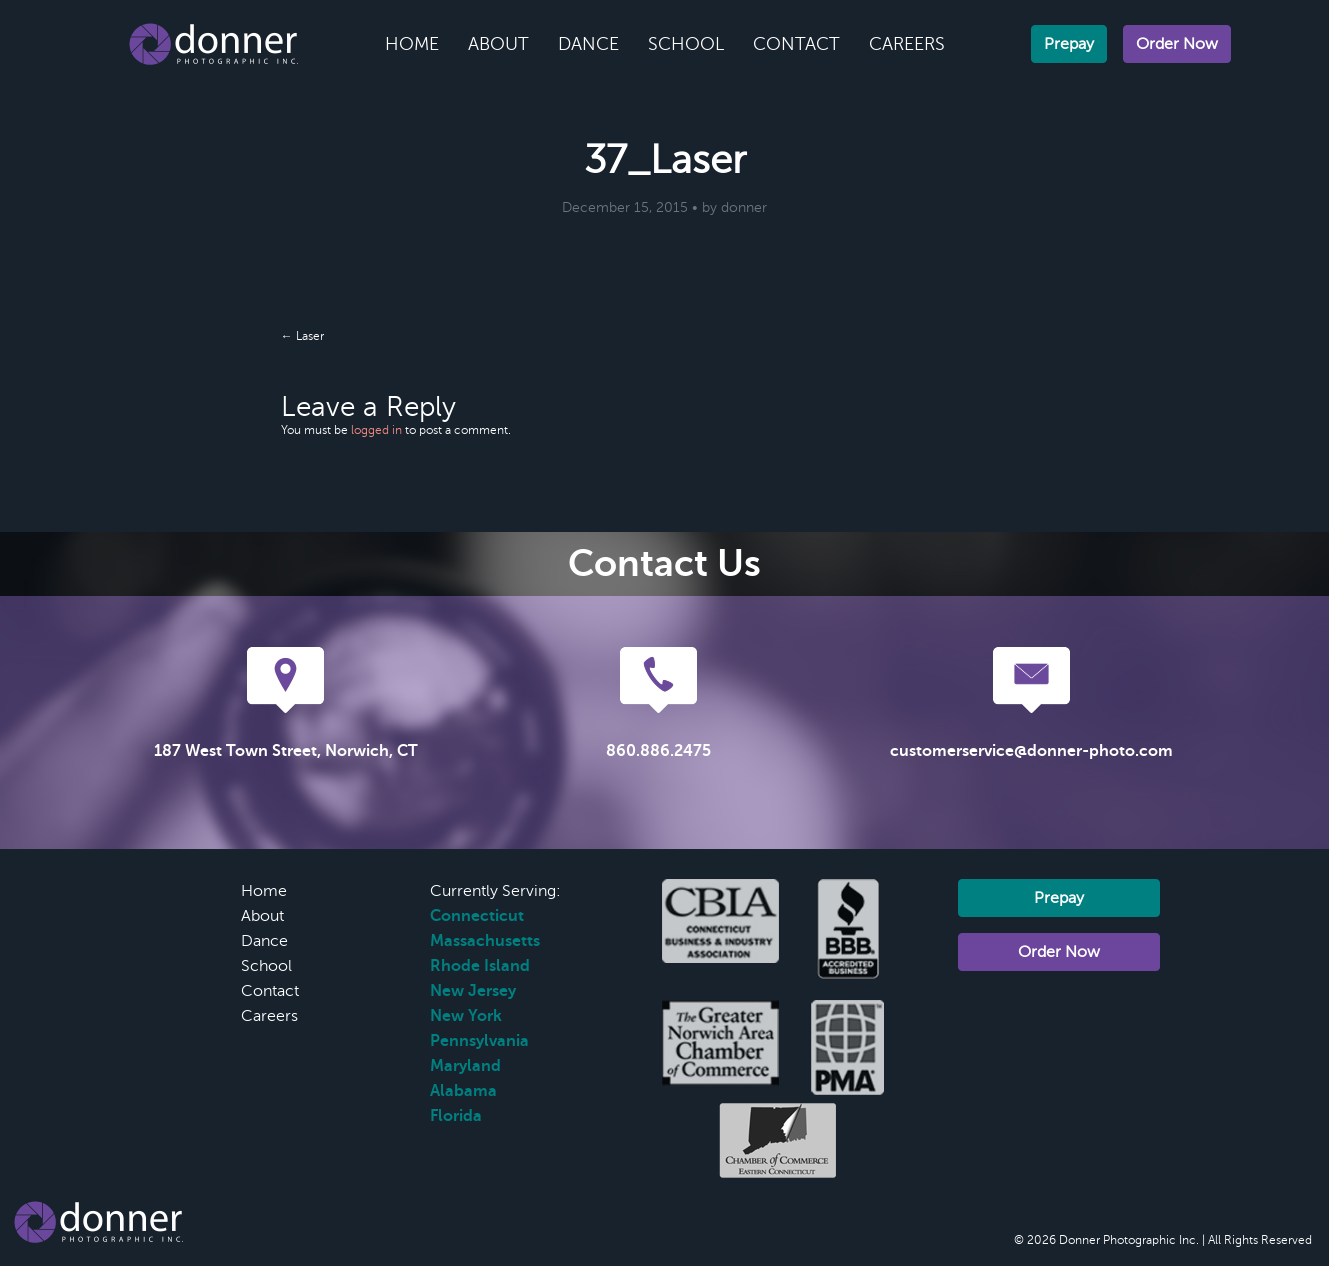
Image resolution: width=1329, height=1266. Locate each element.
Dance (588, 44)
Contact (796, 44)
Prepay (1069, 44)
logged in (376, 430)
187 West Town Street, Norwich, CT (286, 751)
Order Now (1177, 44)
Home (412, 44)
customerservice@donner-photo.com (1031, 751)
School (686, 44)
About (498, 44)
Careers (907, 44)
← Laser (302, 336)
